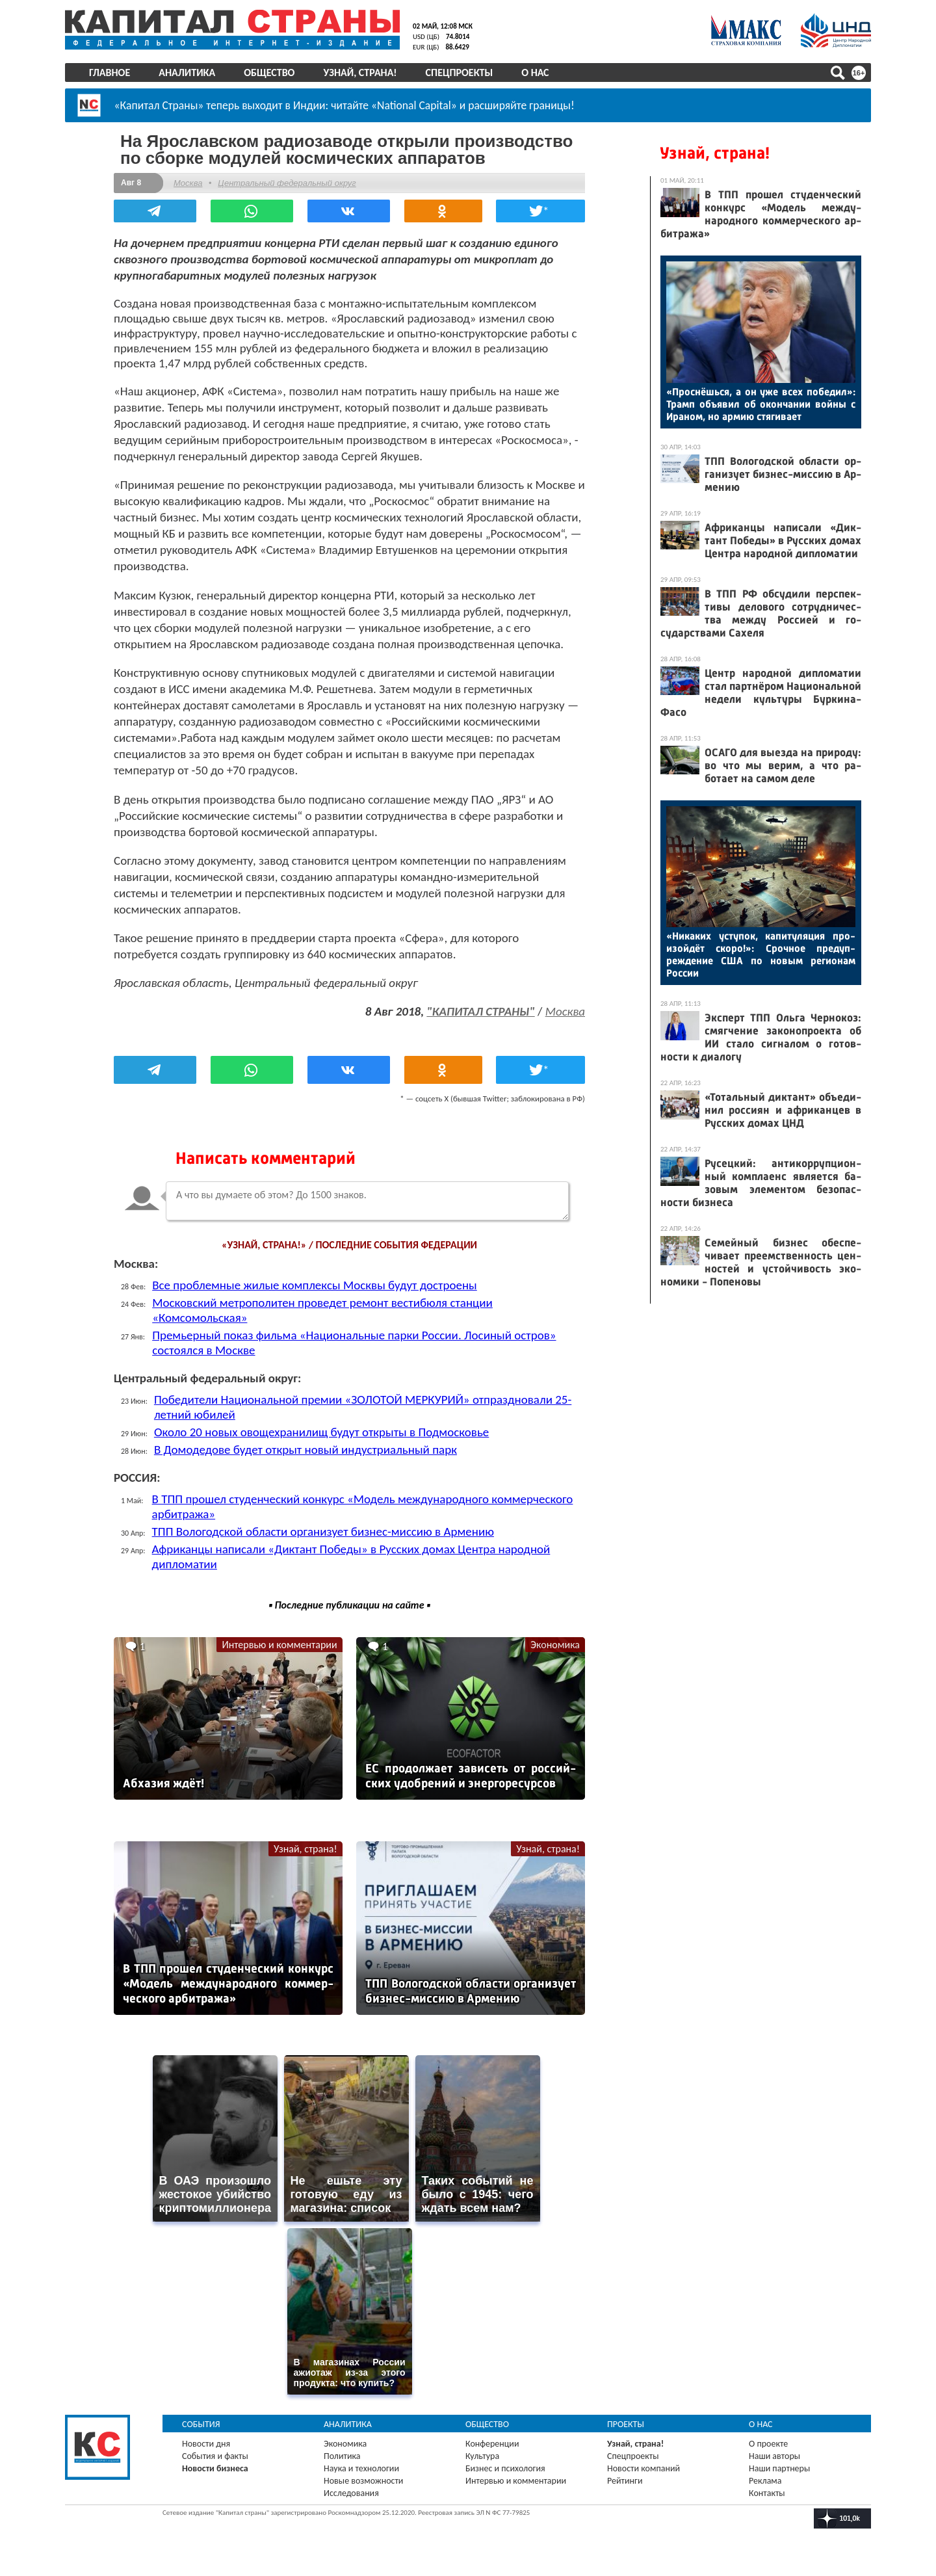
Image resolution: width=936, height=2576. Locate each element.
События (201, 2424)
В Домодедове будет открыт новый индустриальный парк (305, 1449)
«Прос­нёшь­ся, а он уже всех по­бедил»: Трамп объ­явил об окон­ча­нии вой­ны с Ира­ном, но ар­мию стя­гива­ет (760, 404)
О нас (535, 72)
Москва (188, 183)
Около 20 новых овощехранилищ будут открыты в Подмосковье (321, 1432)
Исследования (351, 2493)
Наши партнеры (779, 2468)
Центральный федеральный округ (287, 183)
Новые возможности (363, 2480)
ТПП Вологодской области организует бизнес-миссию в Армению (323, 1531)
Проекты (625, 2424)
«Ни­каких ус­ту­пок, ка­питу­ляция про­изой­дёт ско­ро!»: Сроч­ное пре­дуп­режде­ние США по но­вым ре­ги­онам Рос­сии (760, 954)
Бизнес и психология (505, 2468)
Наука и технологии (361, 2468)
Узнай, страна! (359, 72)
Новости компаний (643, 2468)
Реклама (765, 2480)
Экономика (555, 1644)
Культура (482, 2456)
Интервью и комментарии (279, 1644)
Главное (109, 72)
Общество (269, 72)
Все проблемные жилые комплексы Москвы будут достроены (314, 1285)
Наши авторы (774, 2456)
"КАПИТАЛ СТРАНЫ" (480, 1011)
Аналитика (187, 72)
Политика (342, 2456)
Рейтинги (624, 2480)
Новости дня (206, 2443)
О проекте (768, 2443)
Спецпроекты (459, 72)
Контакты (767, 2493)
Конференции (492, 2443)
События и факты (215, 2456)
